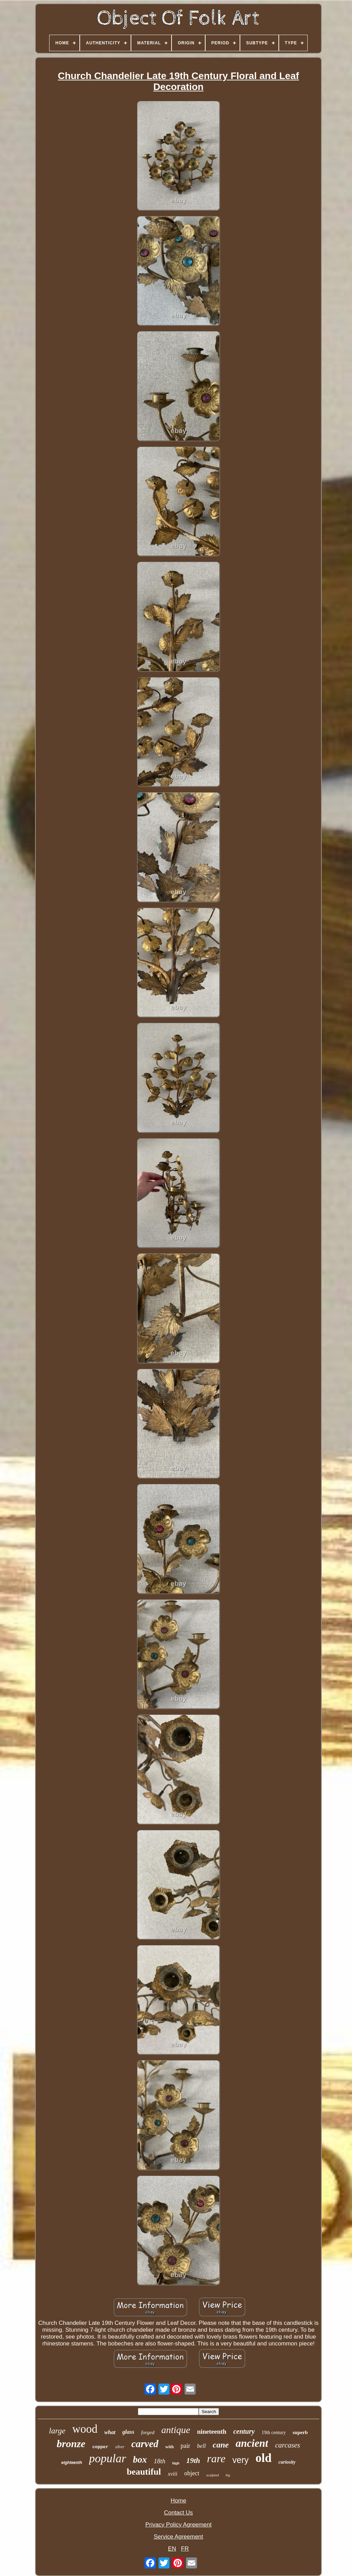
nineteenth (212, 2431)
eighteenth (71, 2462)
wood (84, 2429)
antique (175, 2429)
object (191, 2473)
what (110, 2432)
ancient (252, 2443)
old (263, 2458)
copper (100, 2447)
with (169, 2446)
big (228, 2475)
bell (201, 2446)
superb (300, 2432)
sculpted (212, 2475)
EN (172, 2548)
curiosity (287, 2462)
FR (185, 2548)
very (240, 2460)
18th (159, 2461)
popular (107, 2458)
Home (178, 2500)
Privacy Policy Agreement (178, 2524)
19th (193, 2460)
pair (185, 2445)
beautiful (144, 2472)
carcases (287, 2445)
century (244, 2431)
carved (144, 2443)
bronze (71, 2443)
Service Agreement (178, 2536)
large (57, 2431)
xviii (172, 2474)
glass (128, 2432)
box (140, 2459)
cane (221, 2444)
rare (216, 2458)
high (175, 2463)
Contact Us (178, 2512)
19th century (274, 2432)
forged (148, 2432)
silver (119, 2446)
